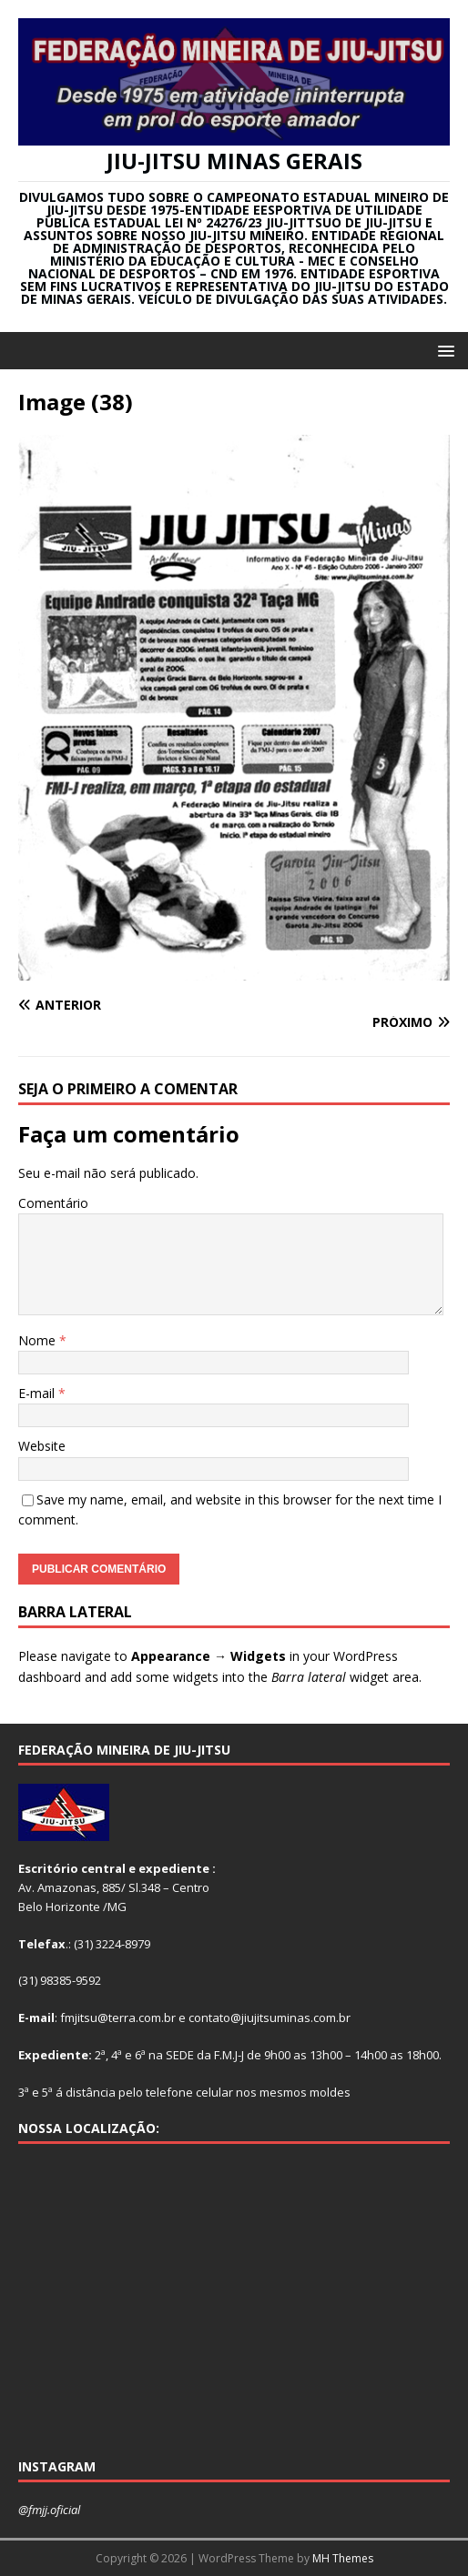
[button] (442, 350)
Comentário (53, 1203)
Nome (38, 1340)
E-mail (38, 1393)
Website (42, 1445)
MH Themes (342, 2558)
